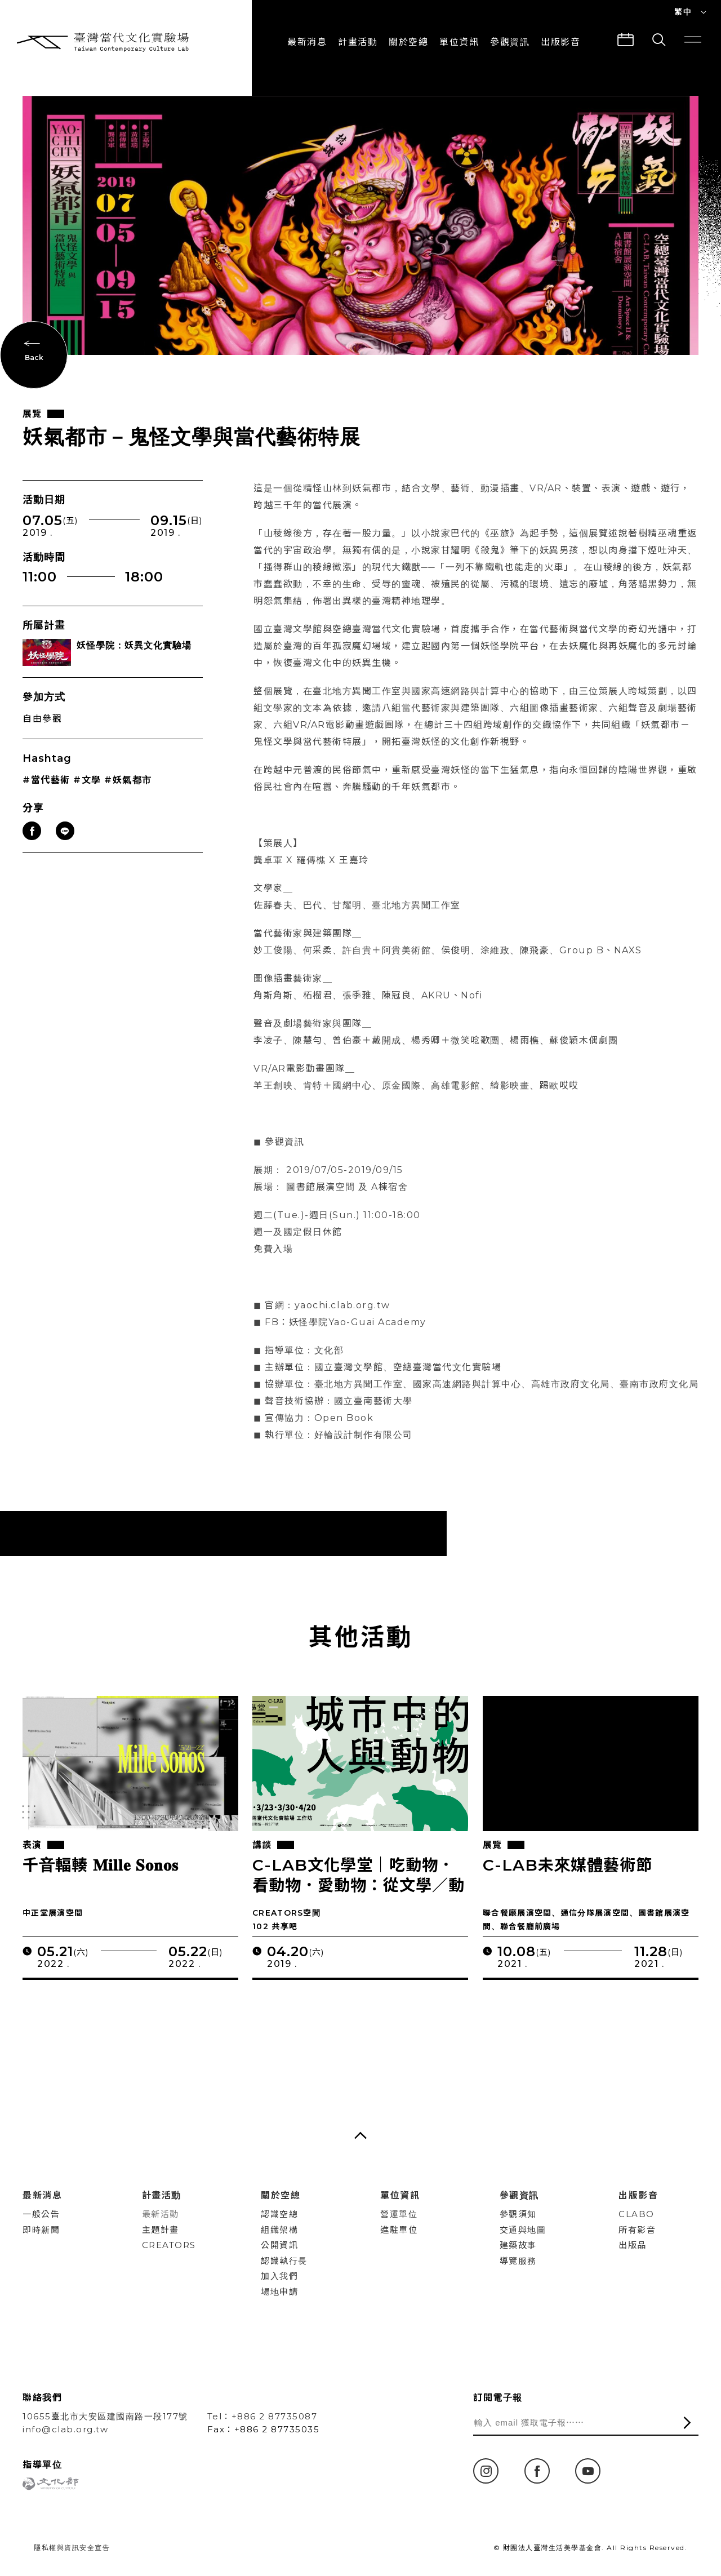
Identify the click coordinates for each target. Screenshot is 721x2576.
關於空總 (408, 42)
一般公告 (41, 2214)
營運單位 (398, 2214)
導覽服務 (518, 2260)
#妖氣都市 (128, 797)
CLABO (636, 2214)
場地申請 (279, 2291)
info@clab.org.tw (65, 2429)
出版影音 (638, 2195)
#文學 (87, 797)
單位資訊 (459, 42)
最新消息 (307, 42)
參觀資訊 (509, 42)
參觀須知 (518, 2214)
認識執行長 (284, 2260)
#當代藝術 (46, 797)
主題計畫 (160, 2229)
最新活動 (160, 2214)
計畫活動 (357, 42)
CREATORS (169, 2245)
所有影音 (637, 2229)
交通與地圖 (523, 2229)
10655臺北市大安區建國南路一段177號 (105, 2416)
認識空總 (279, 2214)
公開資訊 (279, 2245)
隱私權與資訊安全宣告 (72, 2547)
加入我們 (279, 2276)
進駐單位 (398, 2229)
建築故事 (518, 2245)
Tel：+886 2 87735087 (262, 2416)
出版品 (632, 2245)
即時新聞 (41, 2229)
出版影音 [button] (560, 42)
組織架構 (279, 2229)
